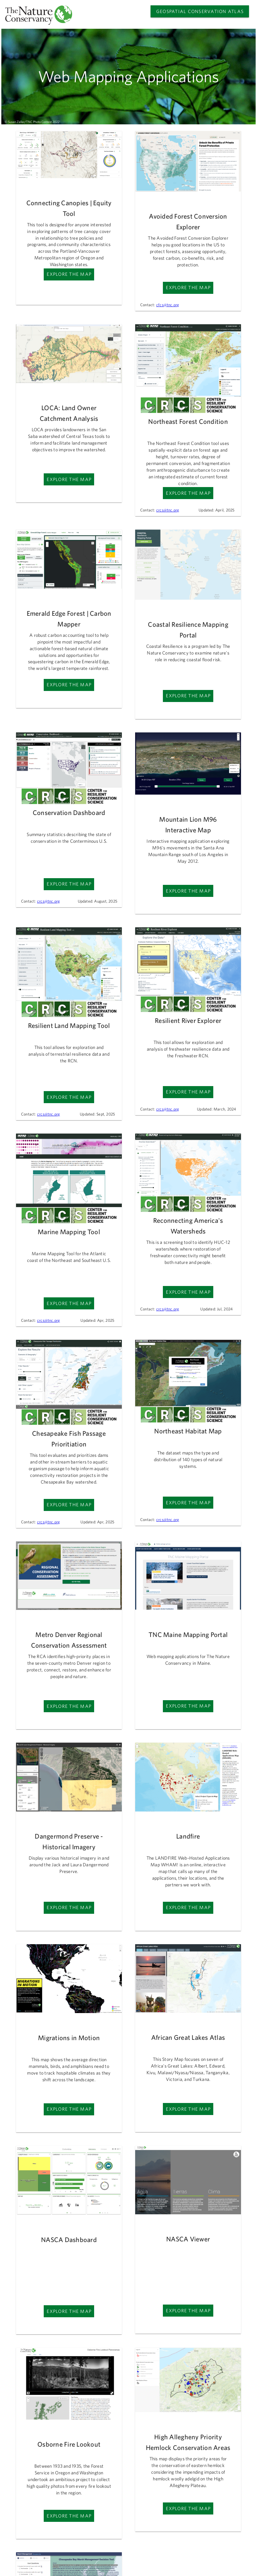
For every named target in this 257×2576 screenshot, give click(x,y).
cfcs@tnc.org (167, 304)
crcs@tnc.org (167, 509)
